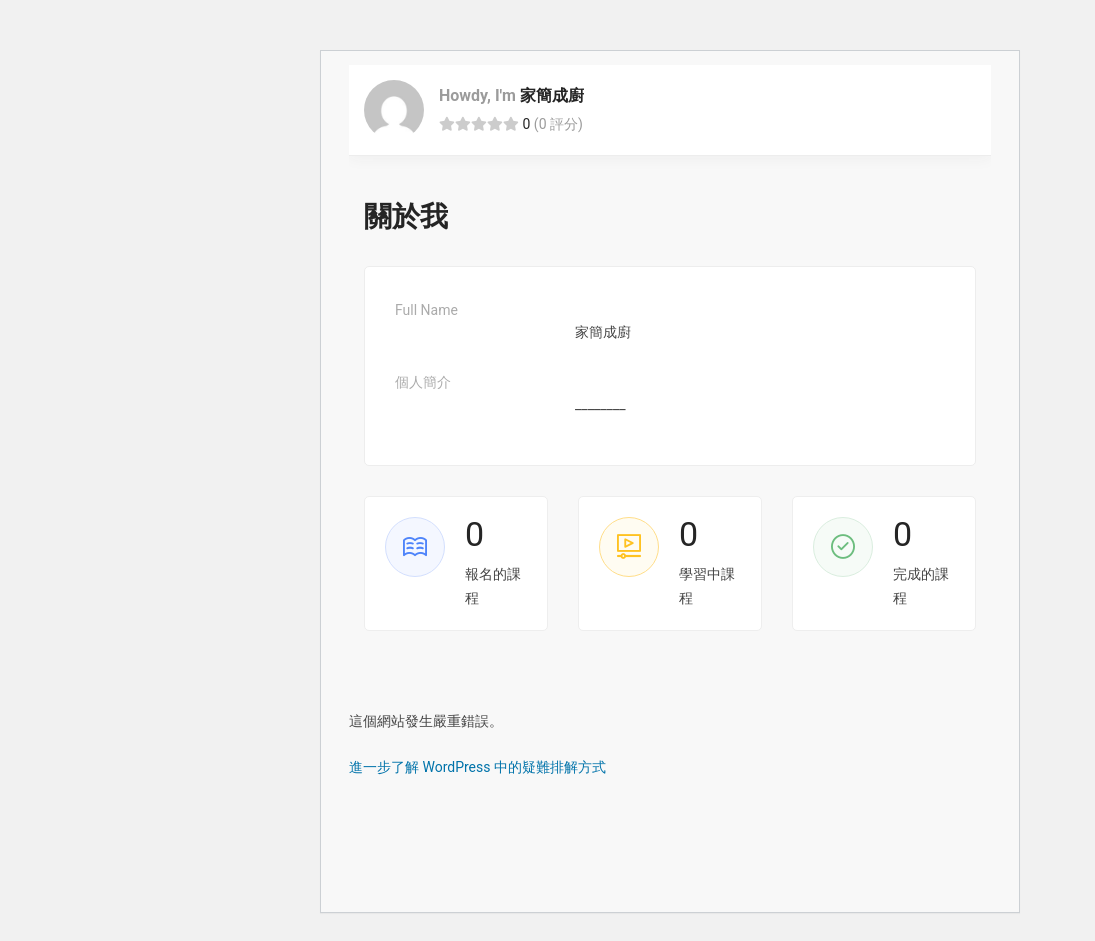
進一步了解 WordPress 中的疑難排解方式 (477, 767)
